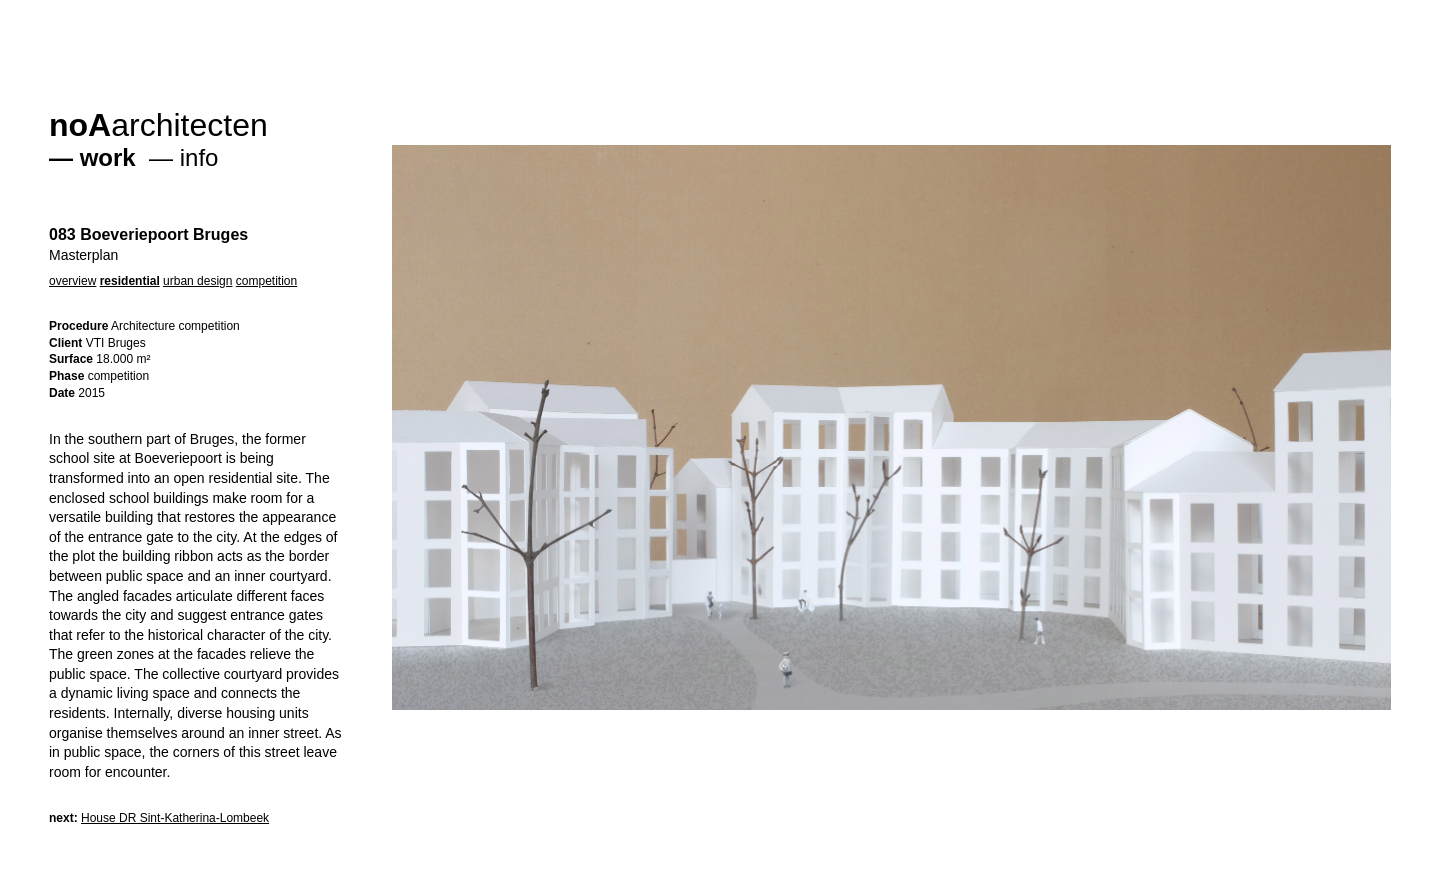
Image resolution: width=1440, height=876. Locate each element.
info (199, 157)
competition (266, 281)
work (108, 157)
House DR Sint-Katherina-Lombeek (175, 818)
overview (72, 281)
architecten (158, 125)
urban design (197, 281)
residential (130, 281)
